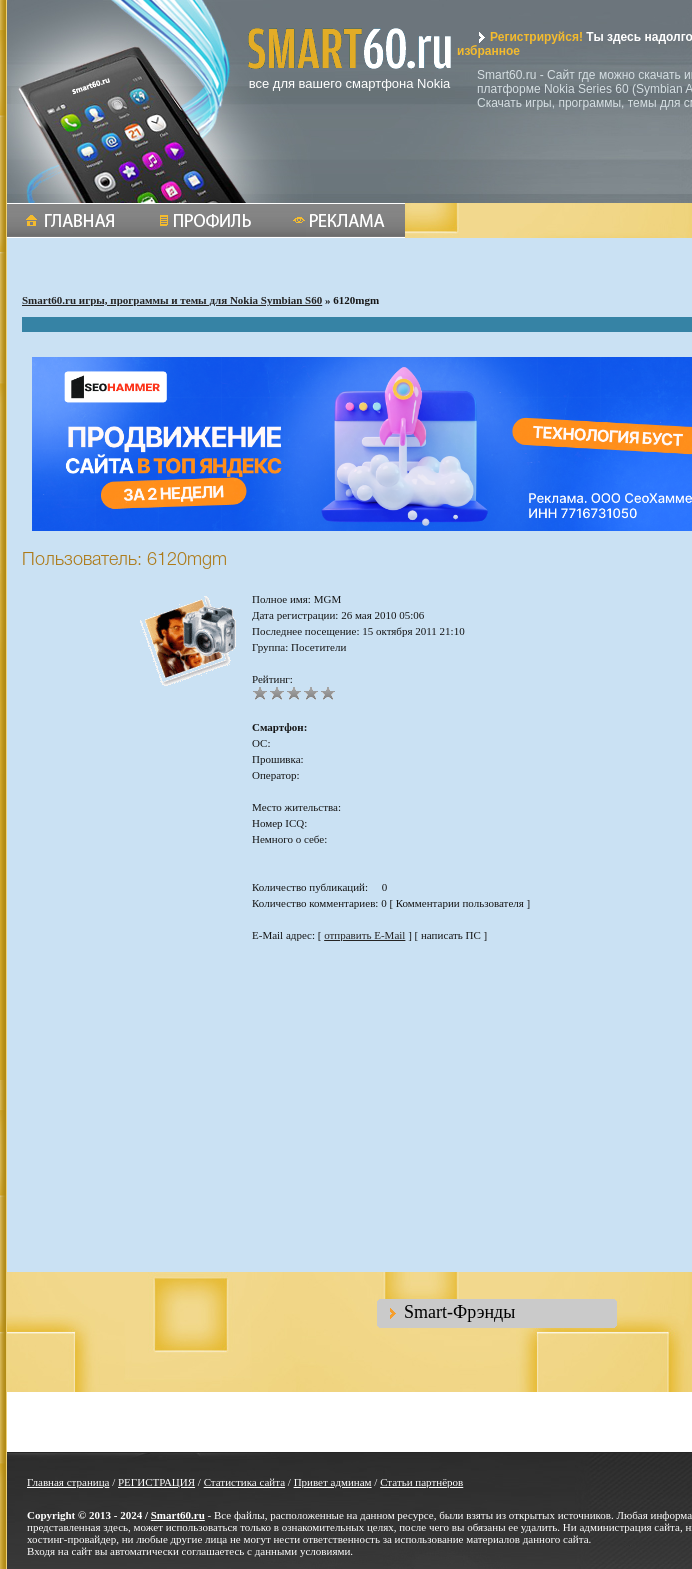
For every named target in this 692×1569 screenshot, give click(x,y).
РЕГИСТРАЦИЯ (156, 1482)
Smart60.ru (178, 1515)
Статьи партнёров (421, 1482)
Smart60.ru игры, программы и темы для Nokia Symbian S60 (172, 300)
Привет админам (333, 1482)
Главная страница (68, 1482)
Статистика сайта (244, 1482)
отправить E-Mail (364, 935)
